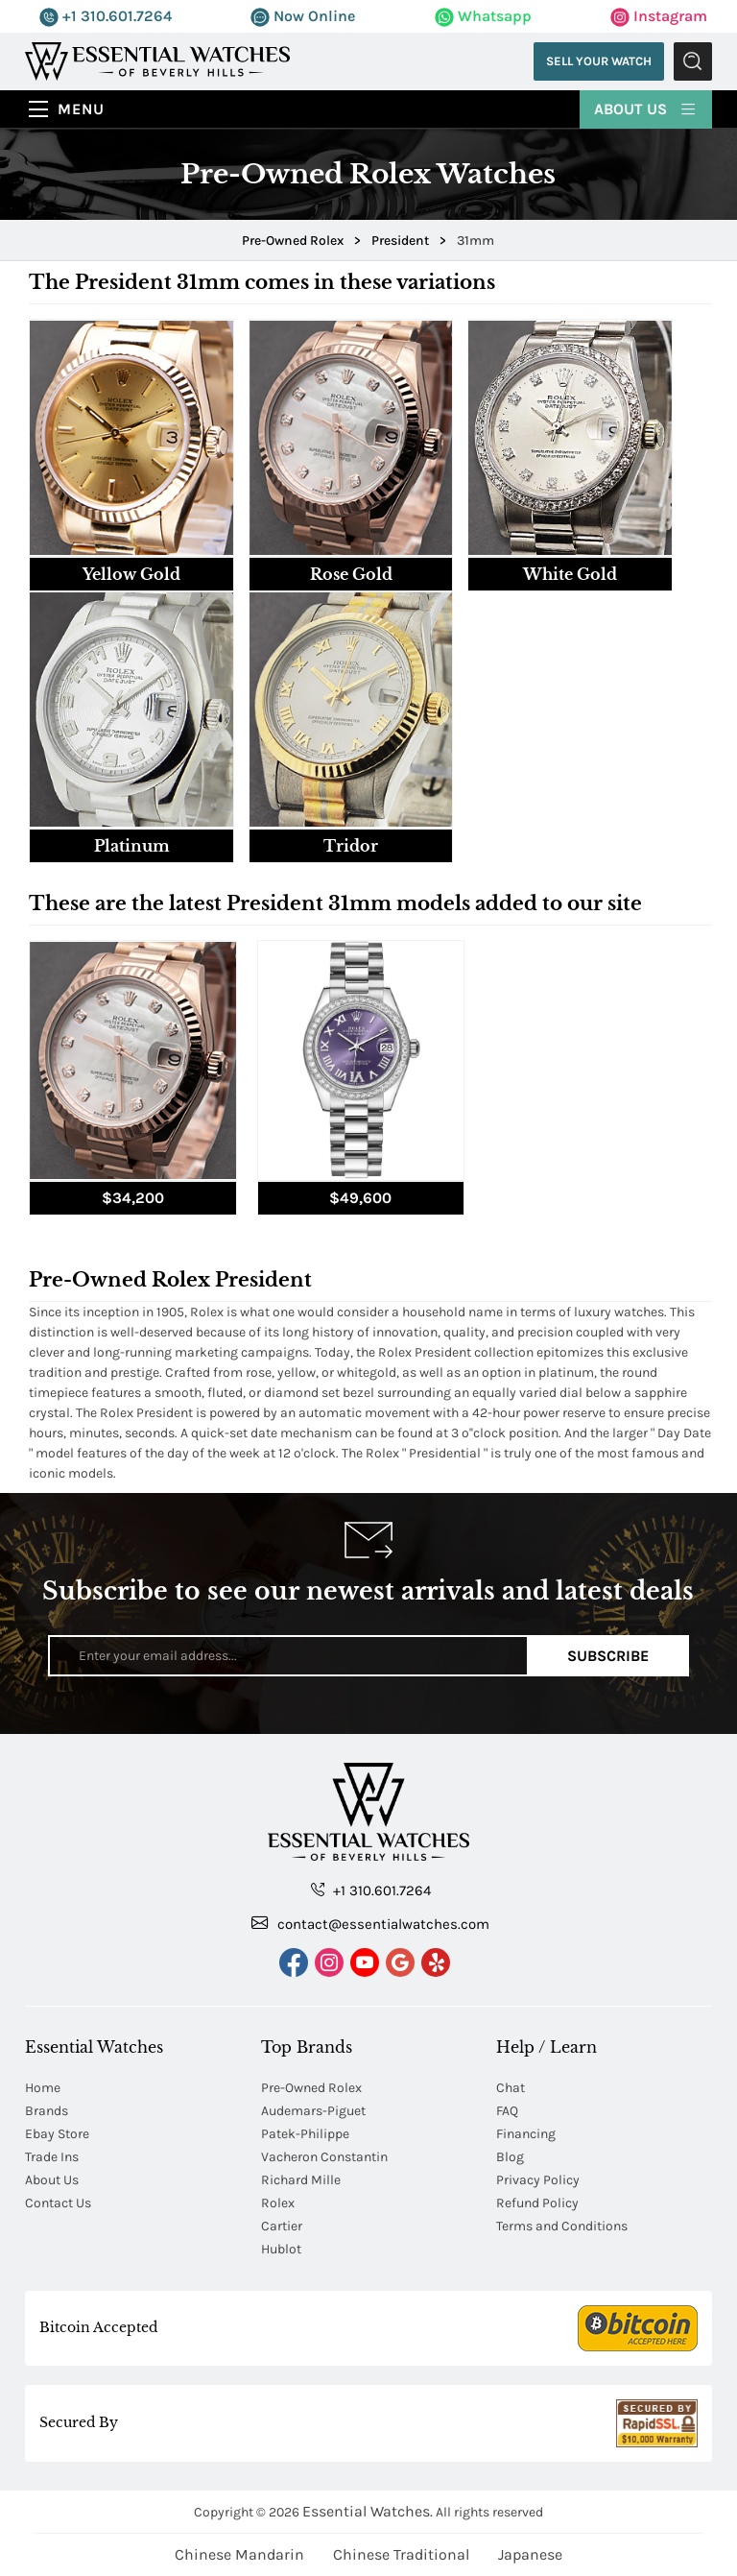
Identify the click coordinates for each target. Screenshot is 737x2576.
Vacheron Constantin (324, 2157)
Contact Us (58, 2203)
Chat (510, 2088)
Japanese (530, 2554)
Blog (510, 2157)
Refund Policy (537, 2203)
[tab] (131, 455)
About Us (646, 108)
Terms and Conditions (562, 2226)
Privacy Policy (538, 2180)
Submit (693, 61)
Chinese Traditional (401, 2554)
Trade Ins (52, 2157)
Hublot (281, 2249)
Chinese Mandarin (239, 2554)
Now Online (302, 16)
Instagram (658, 16)
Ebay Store (57, 2134)
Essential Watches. (367, 2511)
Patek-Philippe (305, 2134)
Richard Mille (301, 2180)
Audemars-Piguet (313, 2111)
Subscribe (608, 1656)
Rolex (278, 2203)
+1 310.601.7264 (105, 16)
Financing (526, 2134)
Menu (81, 109)
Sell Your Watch (599, 61)
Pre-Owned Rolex (311, 2088)
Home (42, 2088)
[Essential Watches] (157, 60)
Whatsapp (483, 16)
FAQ (507, 2111)
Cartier (281, 2226)
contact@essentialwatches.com (370, 1923)
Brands (46, 2111)
